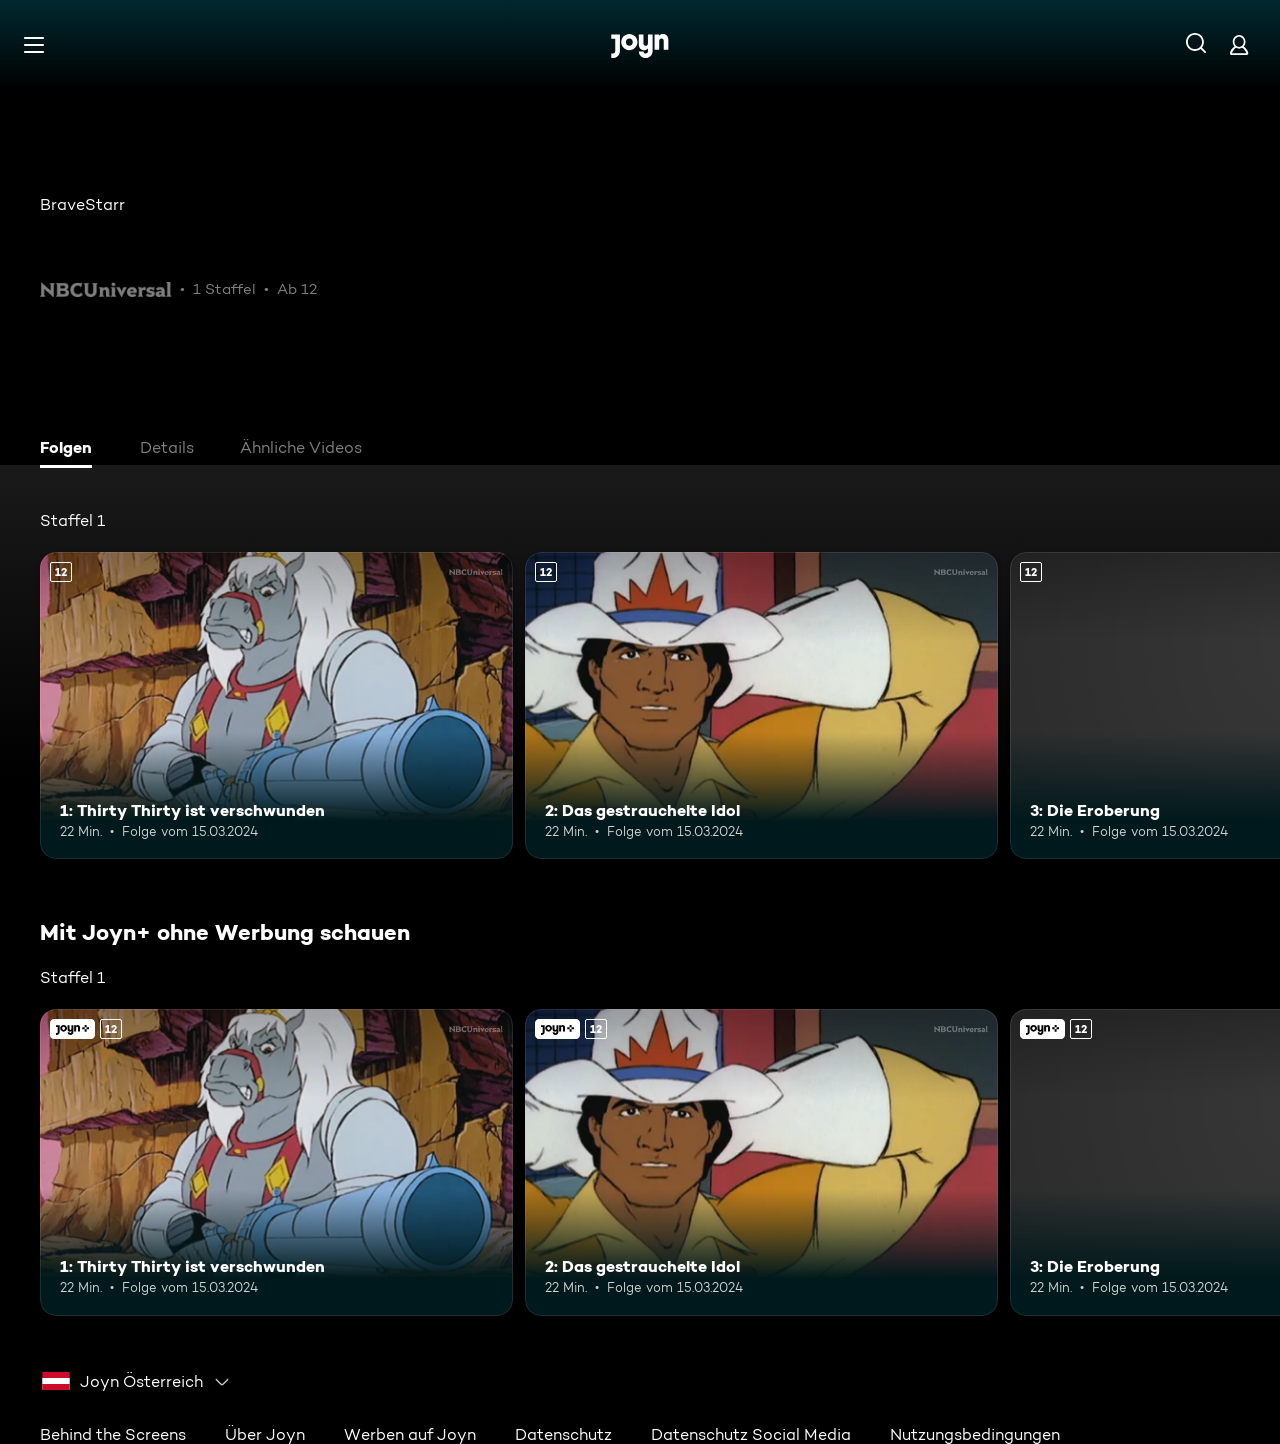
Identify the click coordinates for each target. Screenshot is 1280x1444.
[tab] (71, 450)
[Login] (1239, 44)
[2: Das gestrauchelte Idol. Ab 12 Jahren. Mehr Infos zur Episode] (761, 705)
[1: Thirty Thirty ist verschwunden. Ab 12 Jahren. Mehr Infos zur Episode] (276, 705)
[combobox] (136, 1382)
